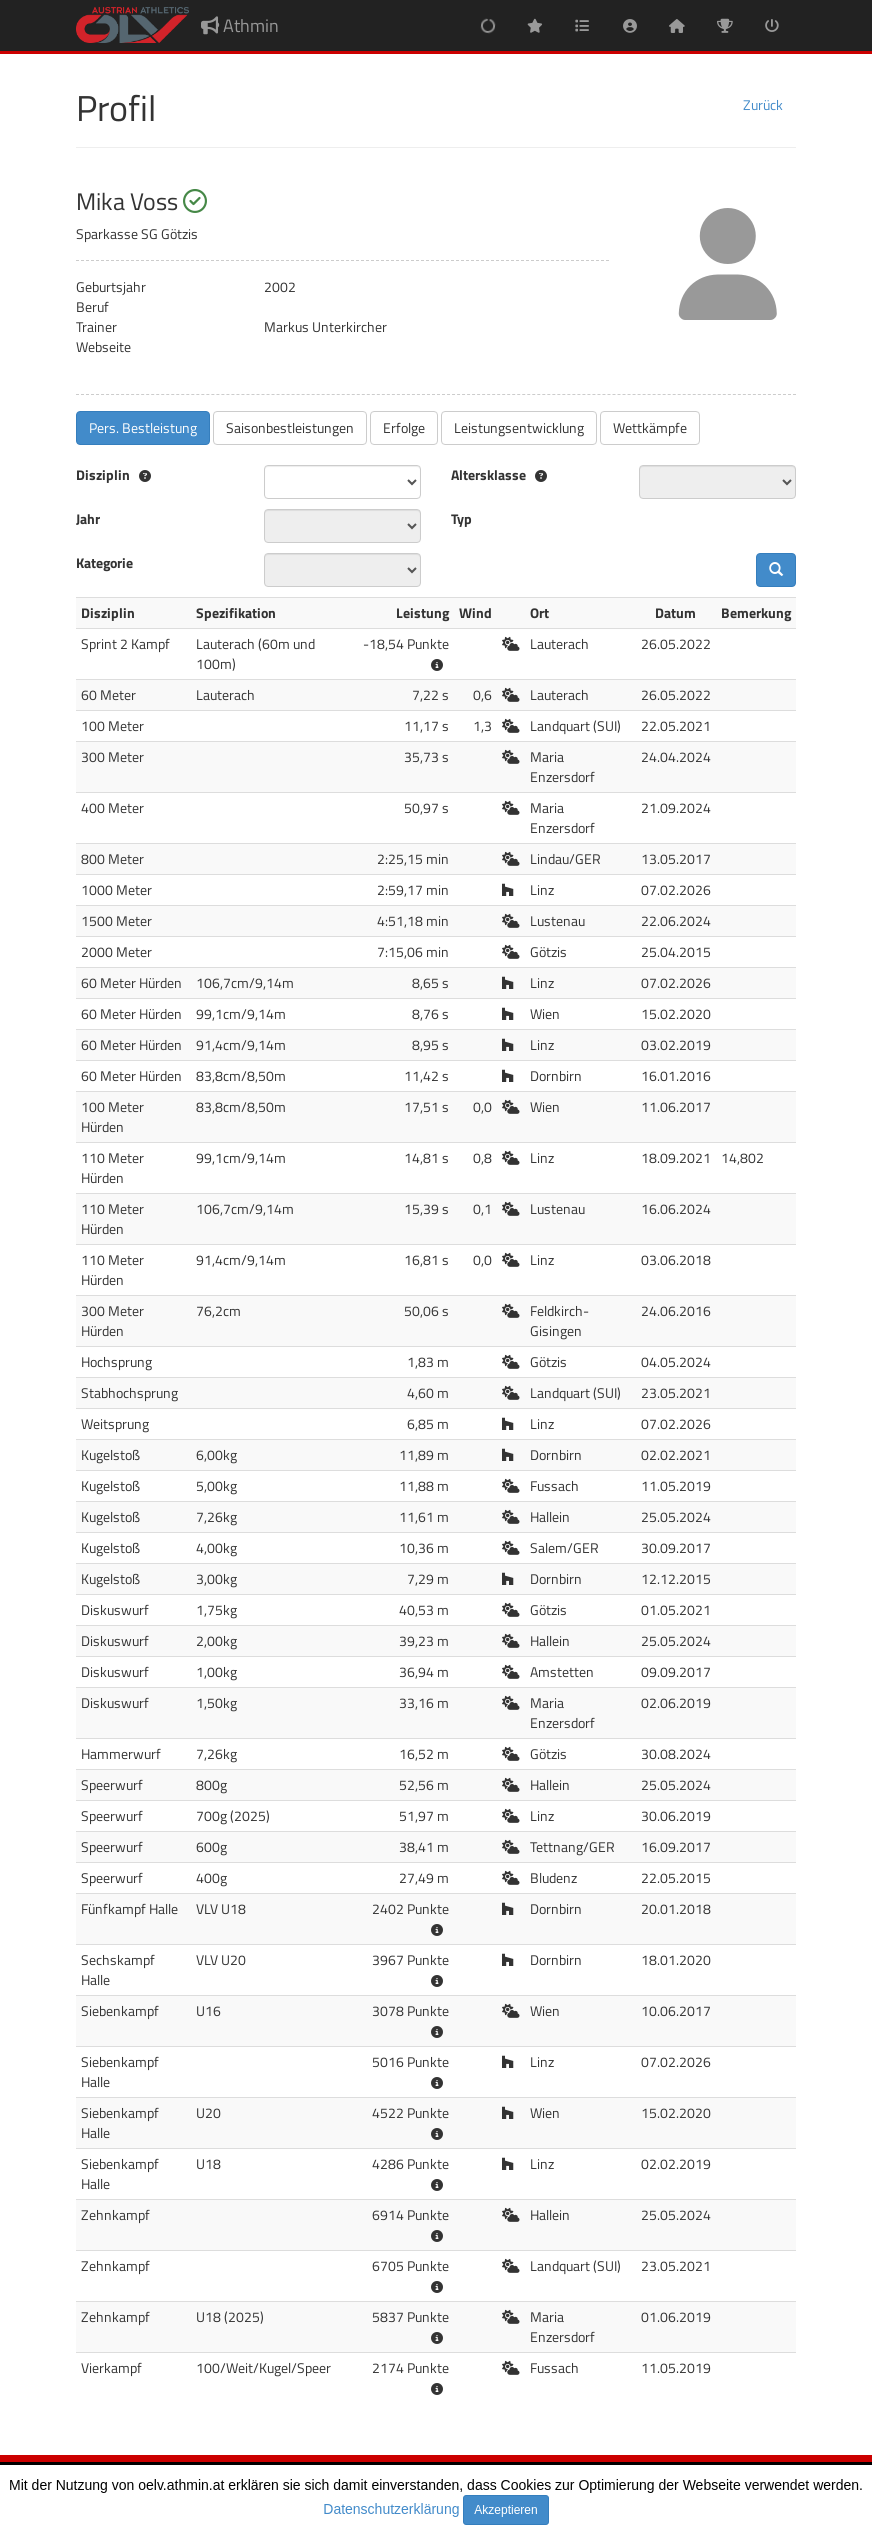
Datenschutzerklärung (391, 2509)
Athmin (240, 25)
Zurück (763, 104)
